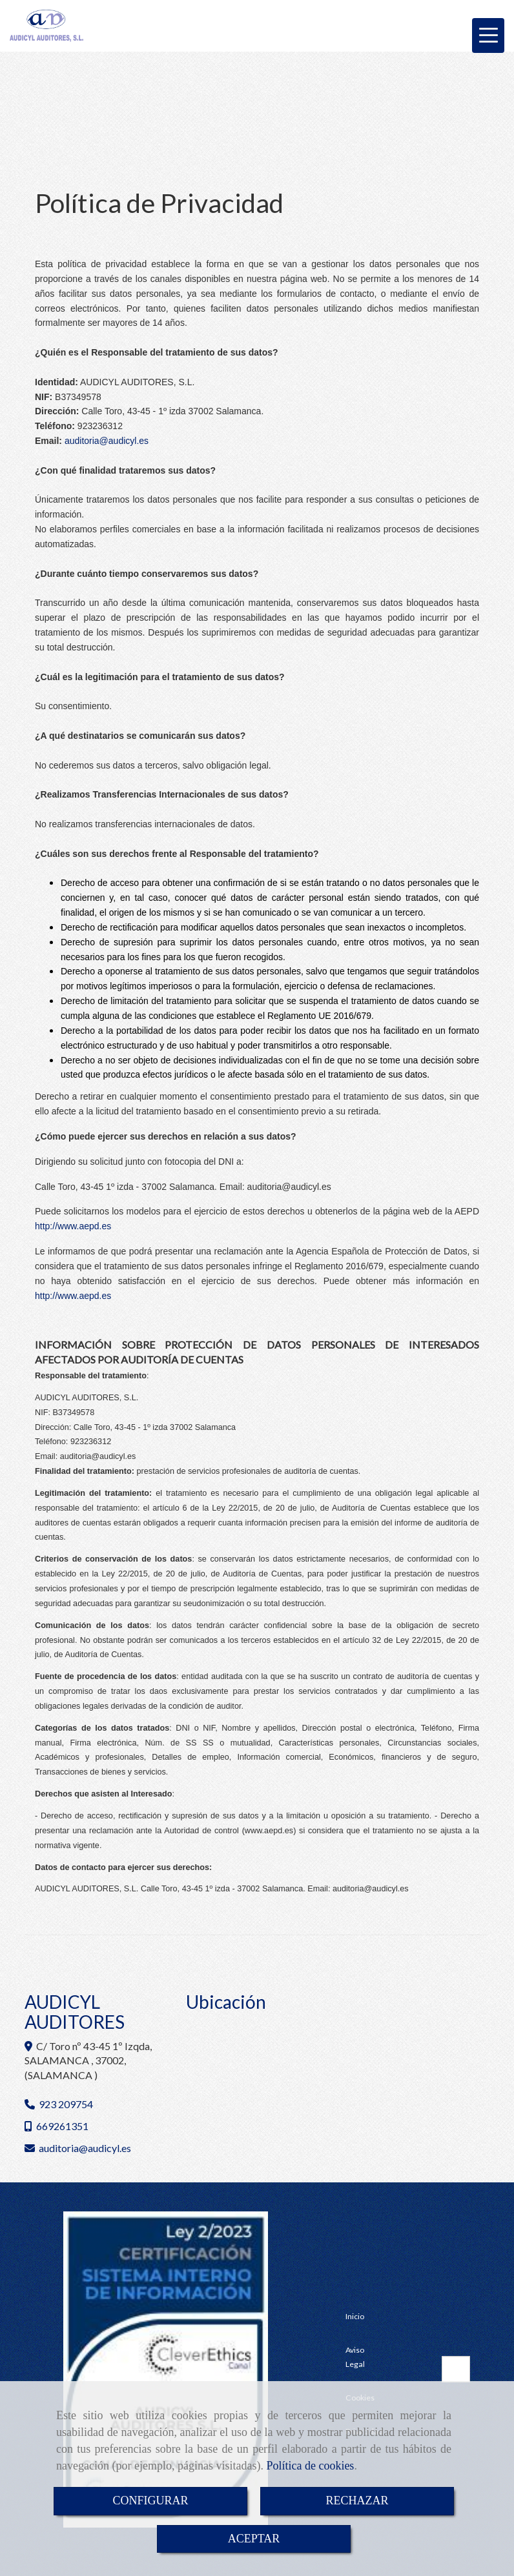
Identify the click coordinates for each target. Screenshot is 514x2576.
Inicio (354, 2316)
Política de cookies (310, 2465)
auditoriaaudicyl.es (107, 441)
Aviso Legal (355, 2357)
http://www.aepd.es (73, 1296)
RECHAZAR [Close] (356, 2500)
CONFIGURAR (150, 2500)
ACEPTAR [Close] (254, 2538)
